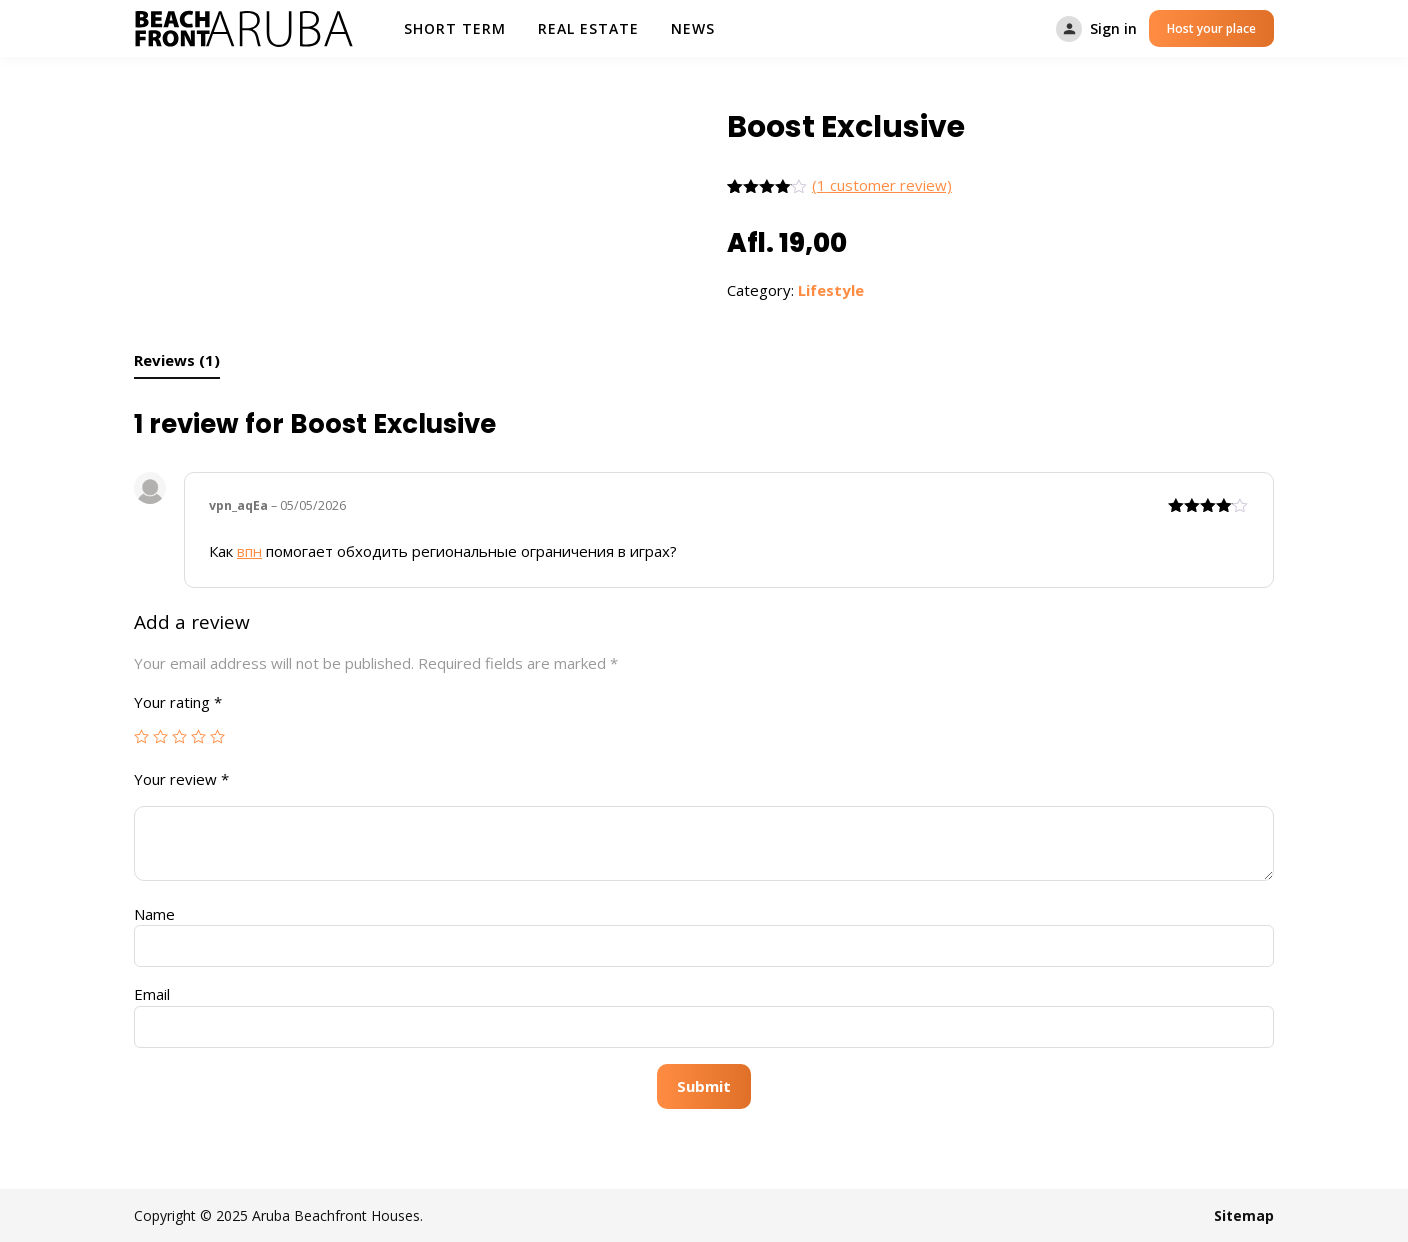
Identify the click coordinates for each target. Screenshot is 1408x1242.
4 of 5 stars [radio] (198, 736)
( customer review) (882, 185)
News (693, 28)
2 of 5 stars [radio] (160, 736)
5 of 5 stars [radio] (217, 736)
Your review (181, 779)
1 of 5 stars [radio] (141, 736)
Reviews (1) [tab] (177, 360)
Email (152, 994)
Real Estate (588, 28)
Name (154, 914)
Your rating (178, 702)
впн (249, 551)
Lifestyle (831, 290)
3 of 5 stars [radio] (179, 736)
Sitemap (1244, 1215)
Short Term (455, 28)
